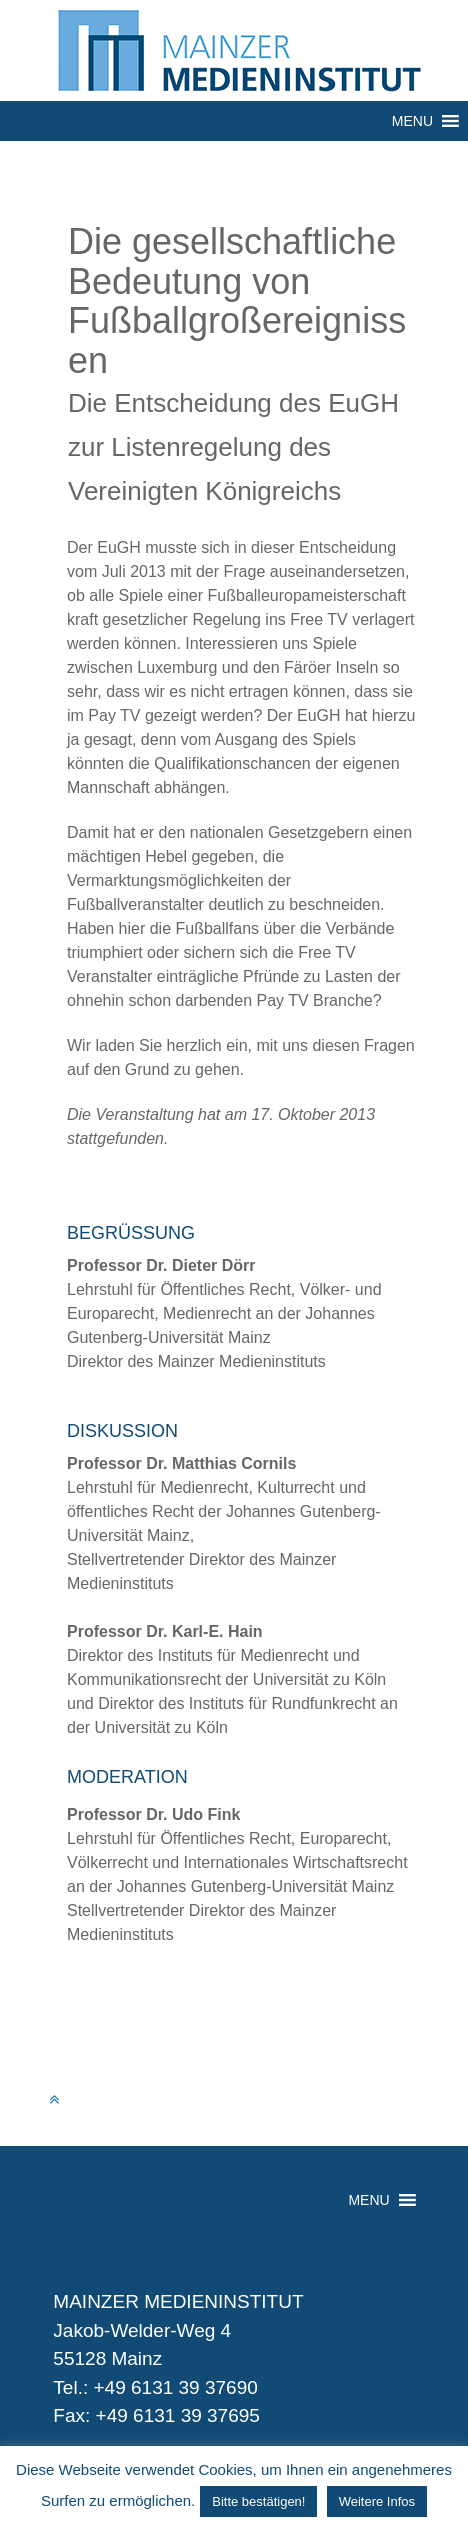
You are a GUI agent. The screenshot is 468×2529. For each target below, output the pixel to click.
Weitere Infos (377, 2501)
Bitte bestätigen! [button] (258, 2501)
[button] (412, 121)
